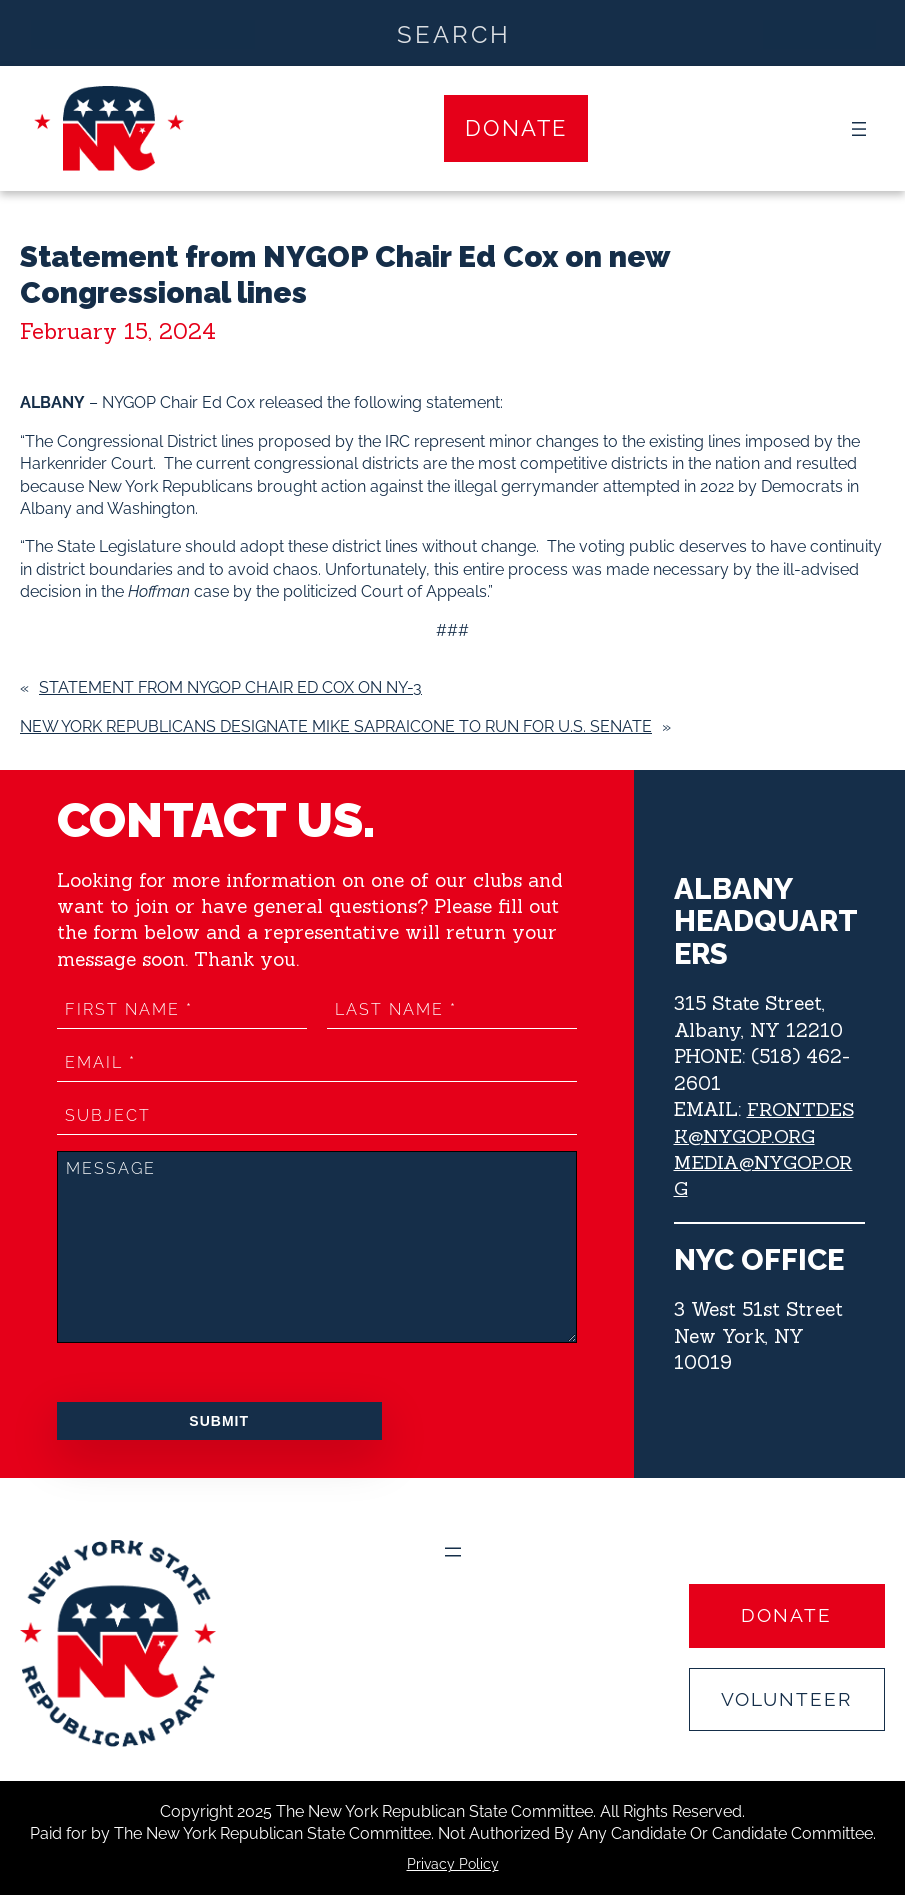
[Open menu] (859, 129)
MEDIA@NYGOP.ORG (769, 1175)
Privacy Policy (453, 1864)
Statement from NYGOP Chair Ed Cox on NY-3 (230, 687)
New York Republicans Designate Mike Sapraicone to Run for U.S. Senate (336, 726)
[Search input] (453, 33)
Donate (516, 128)
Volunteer (786, 1699)
